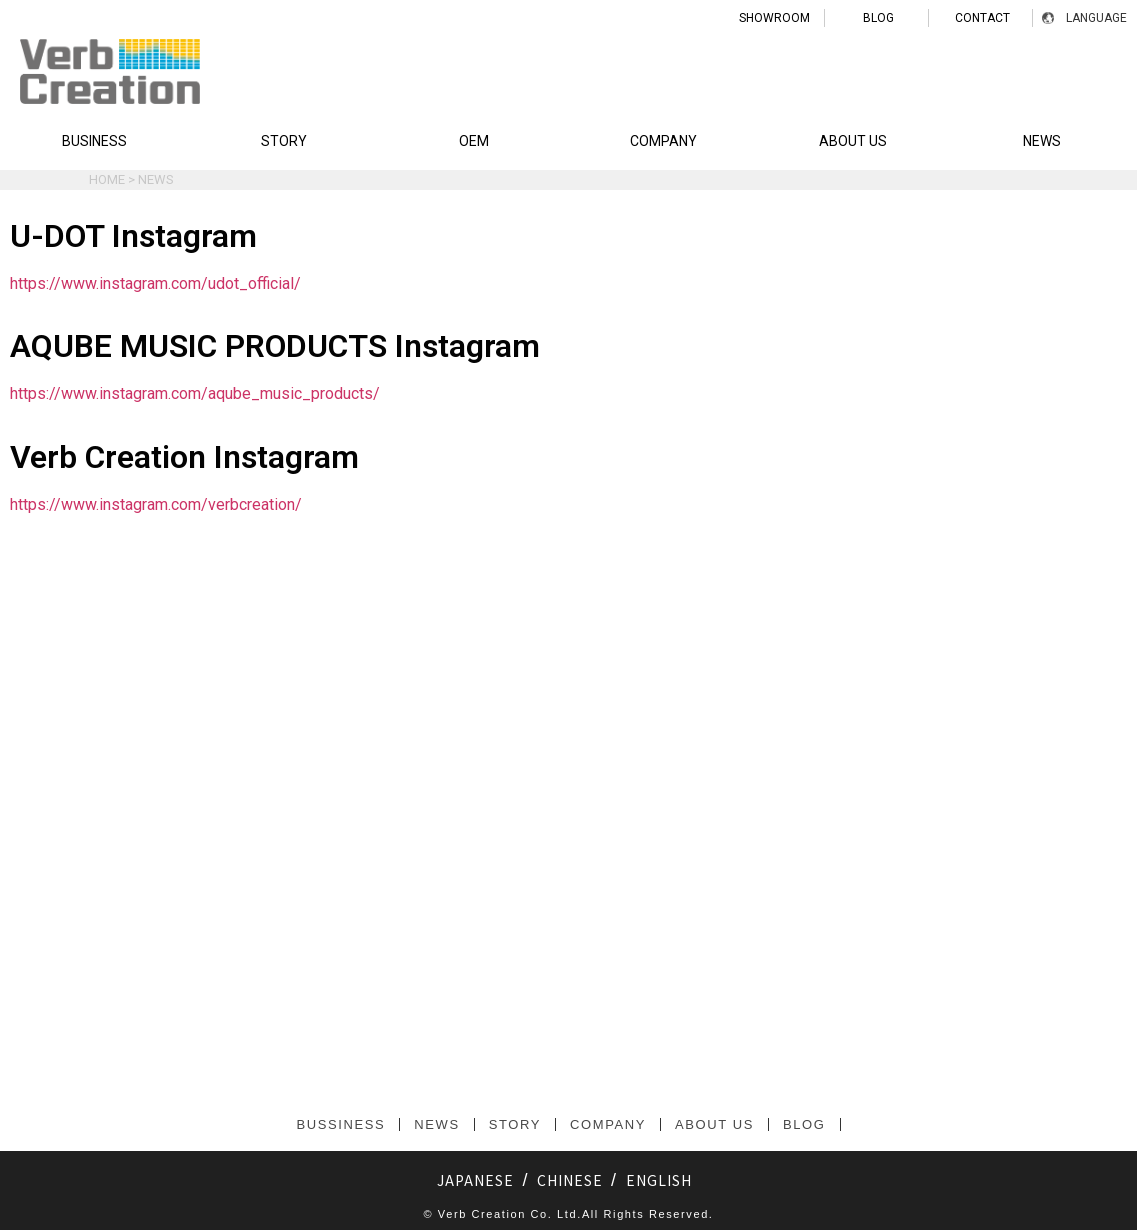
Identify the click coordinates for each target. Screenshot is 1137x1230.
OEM (474, 141)
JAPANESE (475, 1180)
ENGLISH (659, 1180)
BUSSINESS (340, 1124)
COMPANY (663, 141)
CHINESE (570, 1180)
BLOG (878, 18)
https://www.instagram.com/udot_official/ (155, 283)
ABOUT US (853, 141)
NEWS (1042, 141)
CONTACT (982, 18)
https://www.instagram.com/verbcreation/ (156, 504)
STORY (284, 141)
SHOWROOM (774, 18)
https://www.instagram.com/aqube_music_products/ (195, 393)
